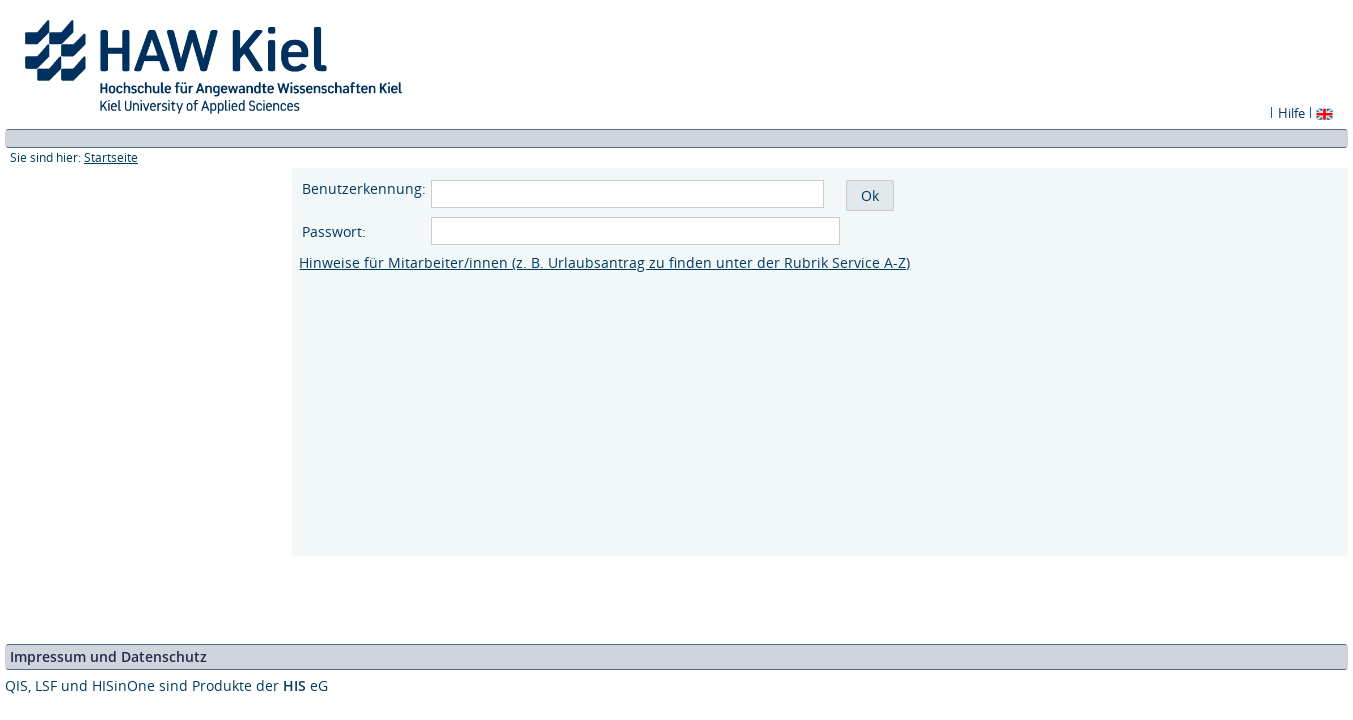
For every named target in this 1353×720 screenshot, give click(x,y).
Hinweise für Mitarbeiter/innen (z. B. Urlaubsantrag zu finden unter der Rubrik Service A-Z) (604, 262)
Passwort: (336, 231)
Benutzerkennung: (364, 188)
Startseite (111, 157)
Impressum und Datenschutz (108, 656)
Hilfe (1291, 113)
